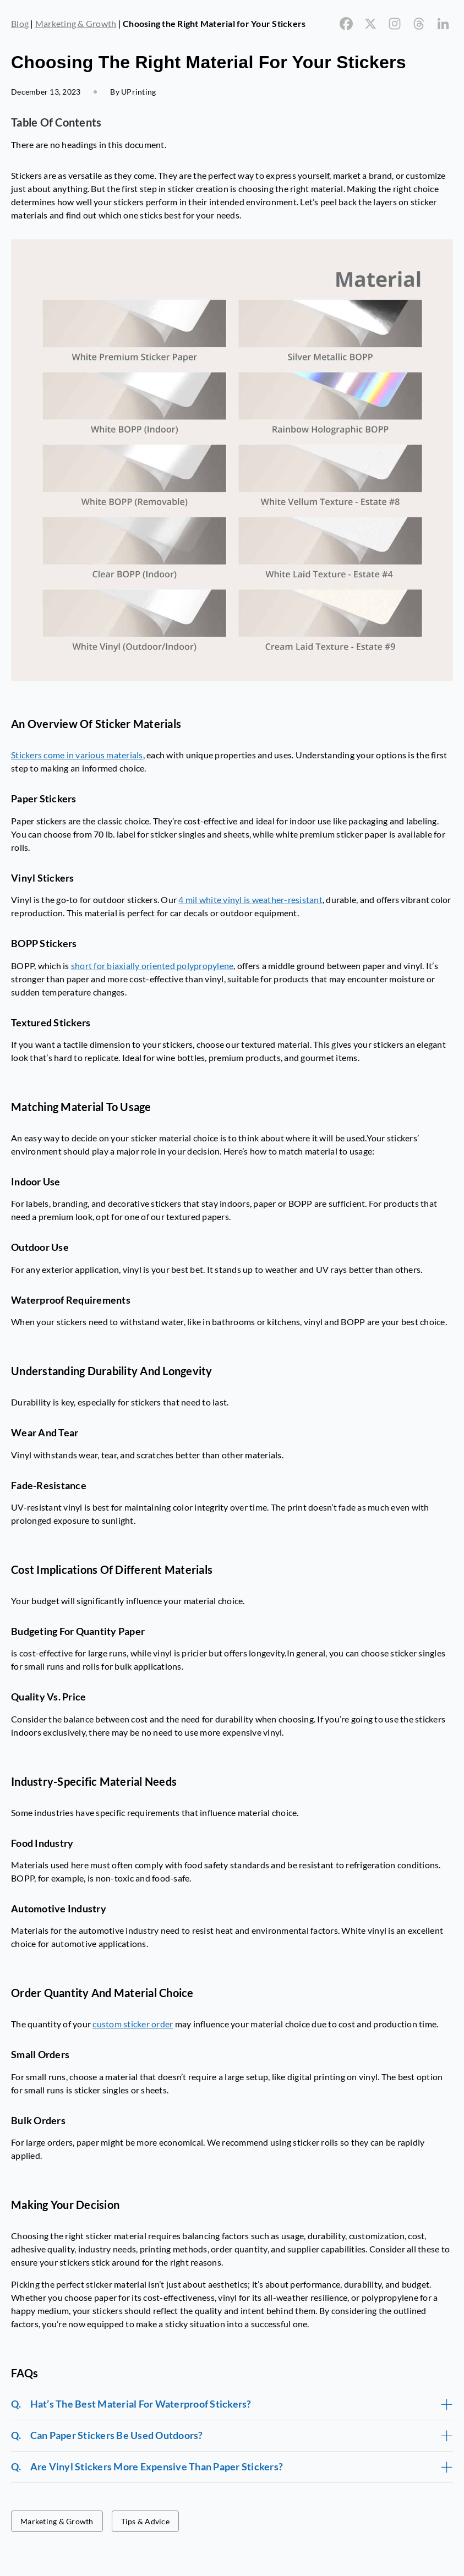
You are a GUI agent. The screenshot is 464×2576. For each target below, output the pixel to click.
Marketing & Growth (76, 23)
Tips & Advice (145, 2521)
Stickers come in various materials (77, 755)
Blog (20, 23)
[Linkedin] (443, 23)
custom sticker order (132, 2024)
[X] (370, 23)
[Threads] (419, 23)
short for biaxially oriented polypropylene (152, 965)
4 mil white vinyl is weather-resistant (250, 899)
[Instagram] (394, 23)
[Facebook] (346, 23)
